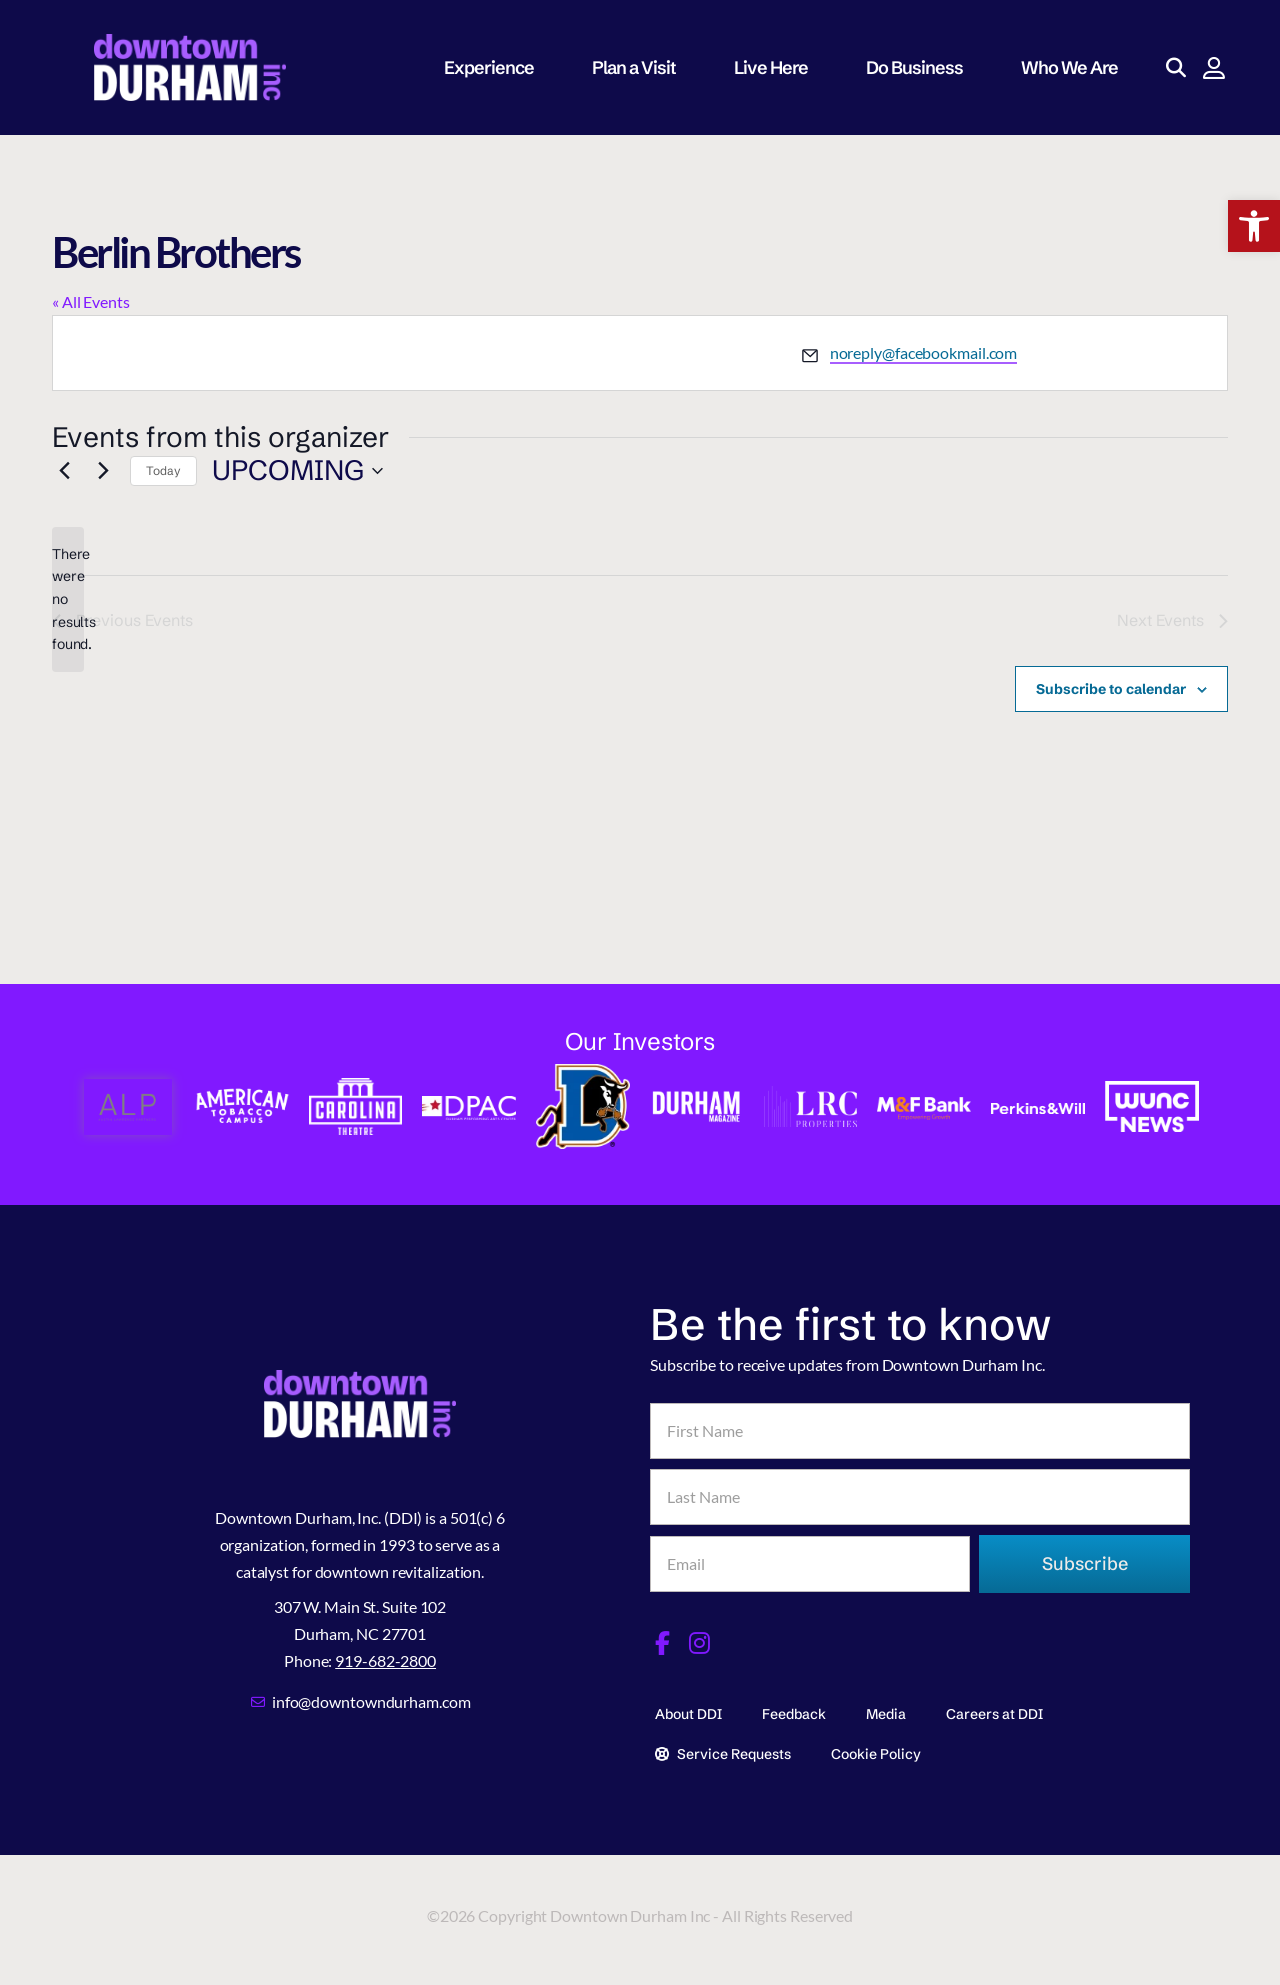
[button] (1254, 226)
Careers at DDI (994, 1714)
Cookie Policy (876, 1754)
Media (886, 1714)
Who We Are (1078, 67)
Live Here (780, 67)
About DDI (688, 1714)
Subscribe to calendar (1111, 689)
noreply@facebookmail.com (924, 352)
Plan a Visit (643, 67)
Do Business (923, 67)
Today (163, 470)
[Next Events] (103, 471)
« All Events (91, 301)
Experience (498, 67)
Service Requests (723, 1754)
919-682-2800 (385, 1660)
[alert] (68, 599)
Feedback (794, 1714)
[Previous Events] (64, 471)
